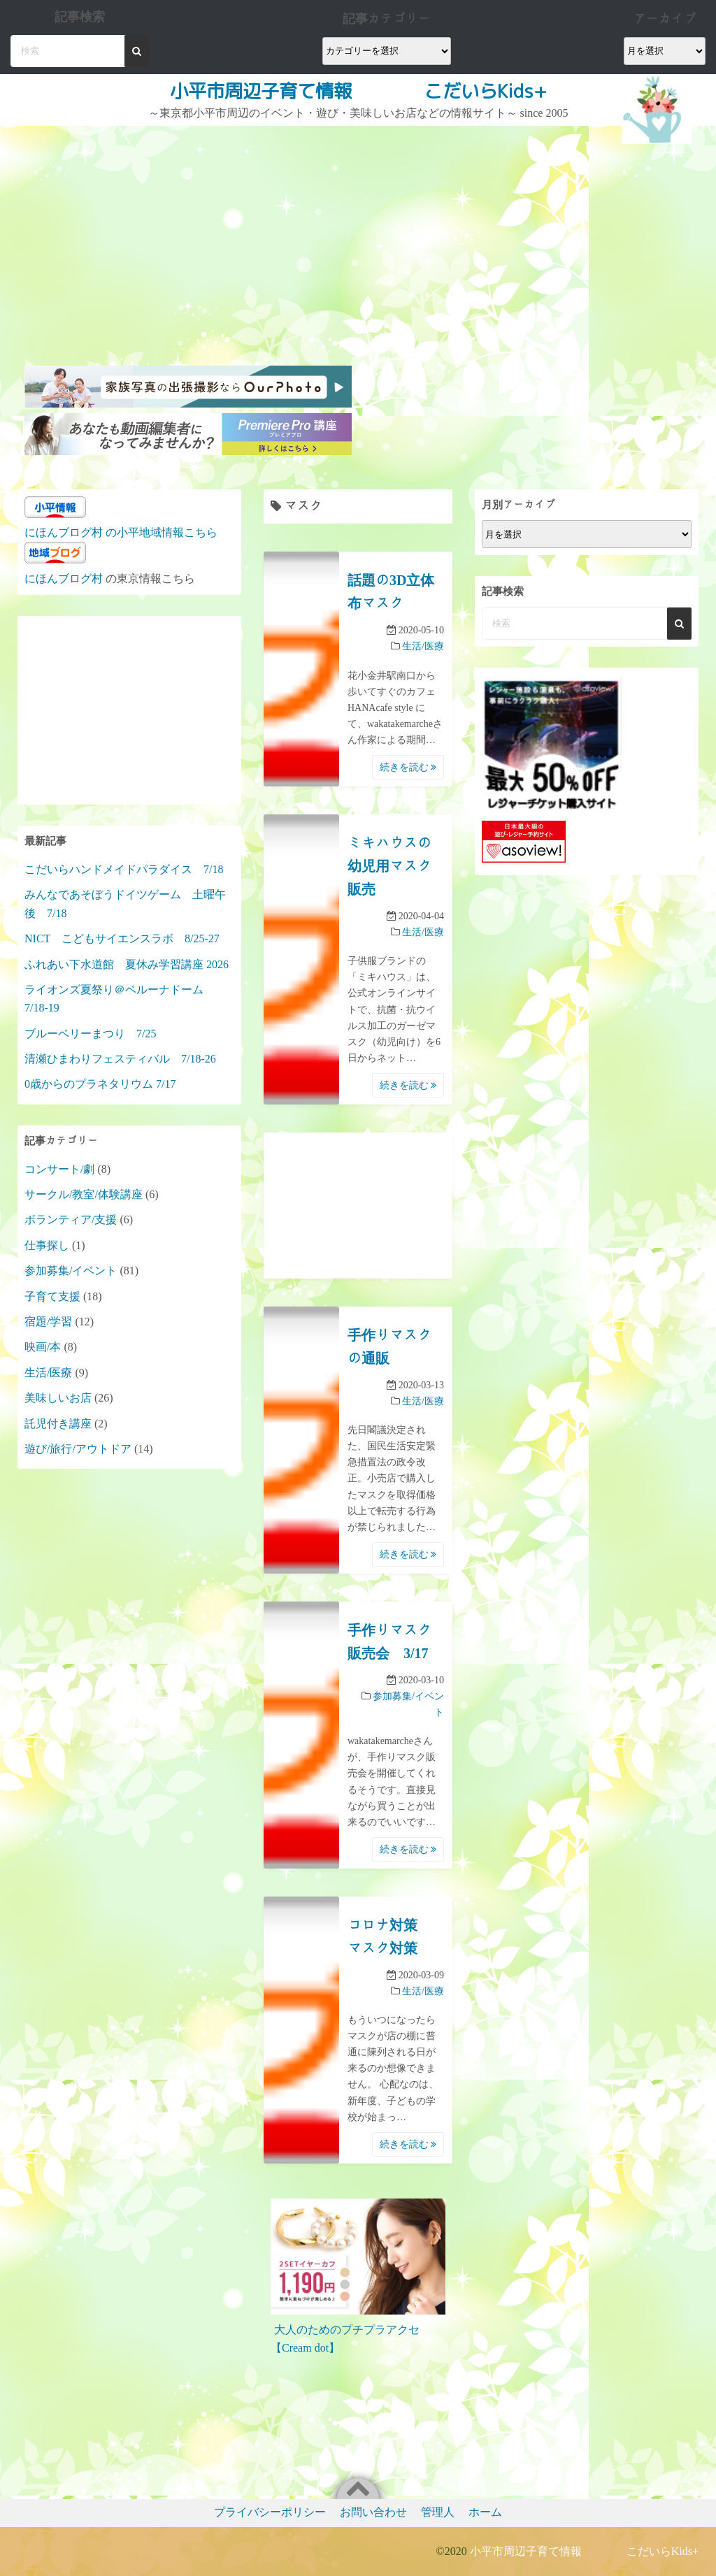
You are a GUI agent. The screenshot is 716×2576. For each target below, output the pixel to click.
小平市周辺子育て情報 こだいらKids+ (358, 90)
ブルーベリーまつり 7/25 (90, 1033)
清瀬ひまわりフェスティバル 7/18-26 (120, 1059)
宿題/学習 (48, 1321)
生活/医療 (423, 646)
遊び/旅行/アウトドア (77, 1449)
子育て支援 (52, 1296)
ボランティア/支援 (70, 1219)
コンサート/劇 (59, 1169)
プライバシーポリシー (270, 2512)
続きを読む (408, 767)
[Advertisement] (189, 231)
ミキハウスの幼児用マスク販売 (389, 866)
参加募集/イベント (70, 1270)
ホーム (485, 2512)
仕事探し (46, 1245)
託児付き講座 (58, 1424)
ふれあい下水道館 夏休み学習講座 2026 (126, 964)
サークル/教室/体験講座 (83, 1194)
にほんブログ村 (63, 578)
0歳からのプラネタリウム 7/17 (100, 1084)
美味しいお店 (58, 1398)
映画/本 (42, 1347)
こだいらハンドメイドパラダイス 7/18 (123, 869)
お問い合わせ (373, 2512)
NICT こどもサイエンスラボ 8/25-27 (122, 938)
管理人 (437, 2512)
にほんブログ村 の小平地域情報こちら (120, 532)
